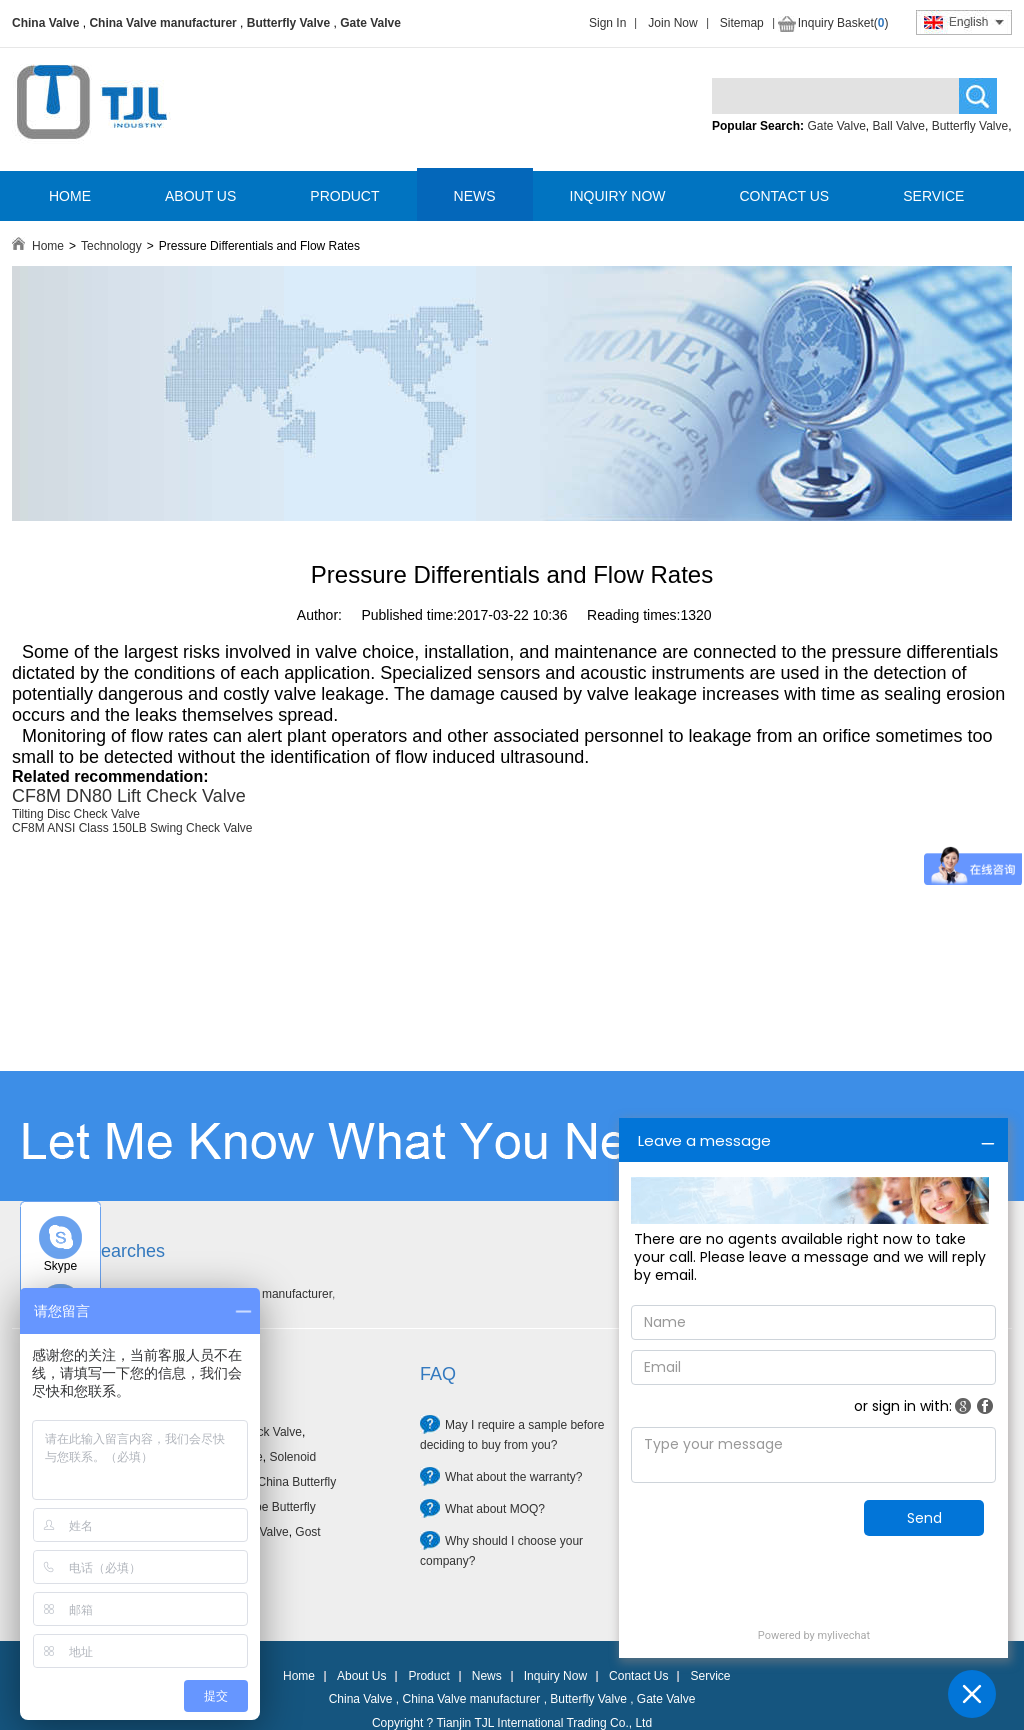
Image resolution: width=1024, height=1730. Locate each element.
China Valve (45, 23)
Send (924, 1518)
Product (428, 1676)
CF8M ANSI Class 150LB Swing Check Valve (132, 828)
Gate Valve (370, 23)
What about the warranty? (513, 1477)
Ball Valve (899, 126)
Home (48, 246)
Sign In (607, 23)
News (487, 1676)
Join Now (672, 23)
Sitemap (742, 23)
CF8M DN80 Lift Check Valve (129, 796)
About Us (361, 1676)
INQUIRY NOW (618, 196)
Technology (111, 246)
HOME (70, 196)
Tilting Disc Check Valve (76, 814)
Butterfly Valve (288, 23)
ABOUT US (200, 196)
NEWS (475, 196)
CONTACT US (784, 196)
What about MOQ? (495, 1509)
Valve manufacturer (280, 1294)
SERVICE (933, 196)
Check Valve (268, 1432)
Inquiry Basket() (843, 23)
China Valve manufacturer (162, 23)
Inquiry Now (555, 1676)
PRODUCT (344, 196)
